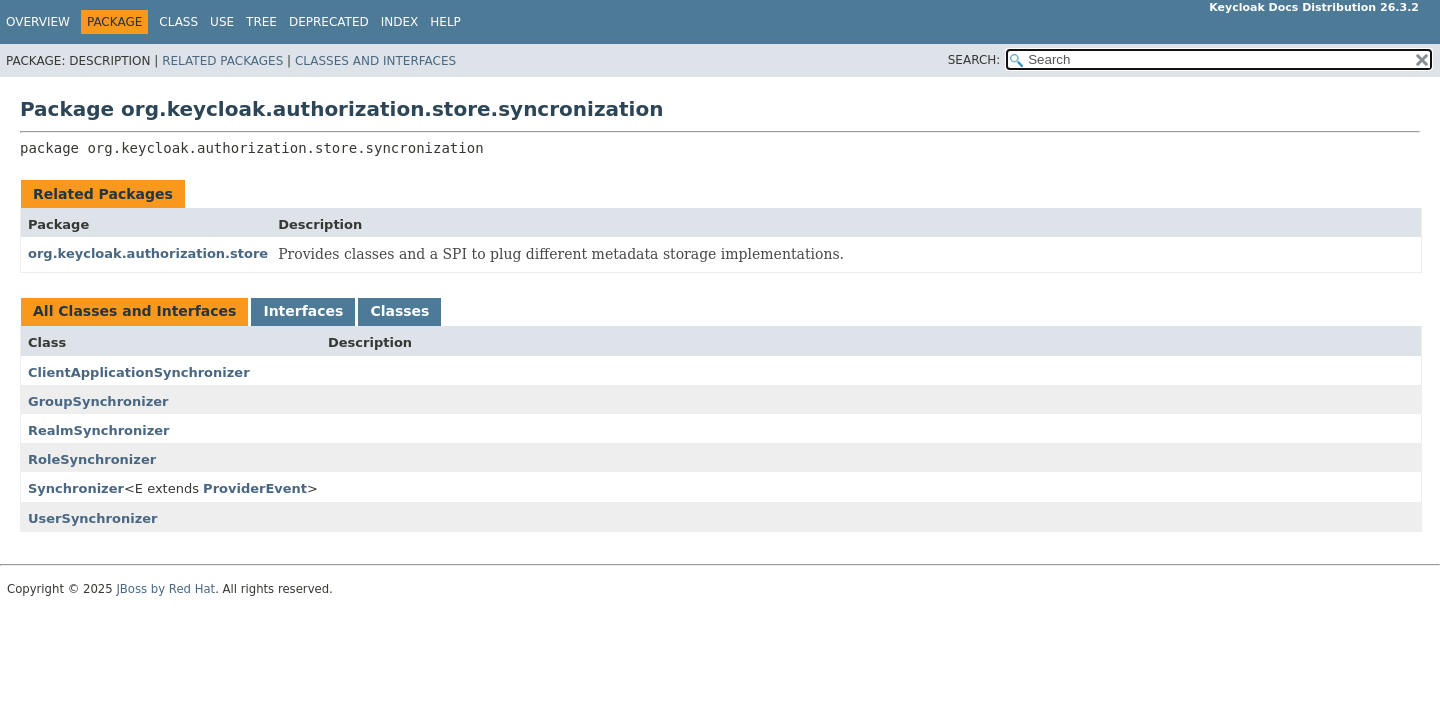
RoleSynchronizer (92, 459)
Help (445, 22)
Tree (261, 22)
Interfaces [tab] (303, 311)
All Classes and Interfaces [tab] (134, 311)
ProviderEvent (255, 488)
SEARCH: (974, 60)
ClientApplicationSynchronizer (139, 372)
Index (400, 22)
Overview (38, 22)
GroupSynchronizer (98, 401)
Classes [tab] (399, 311)
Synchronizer (76, 488)
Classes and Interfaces (375, 61)
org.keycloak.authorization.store (148, 253)
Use (222, 22)
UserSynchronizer (92, 518)
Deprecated (329, 22)
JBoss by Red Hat (165, 589)
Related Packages (222, 61)
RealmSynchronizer (99, 430)
